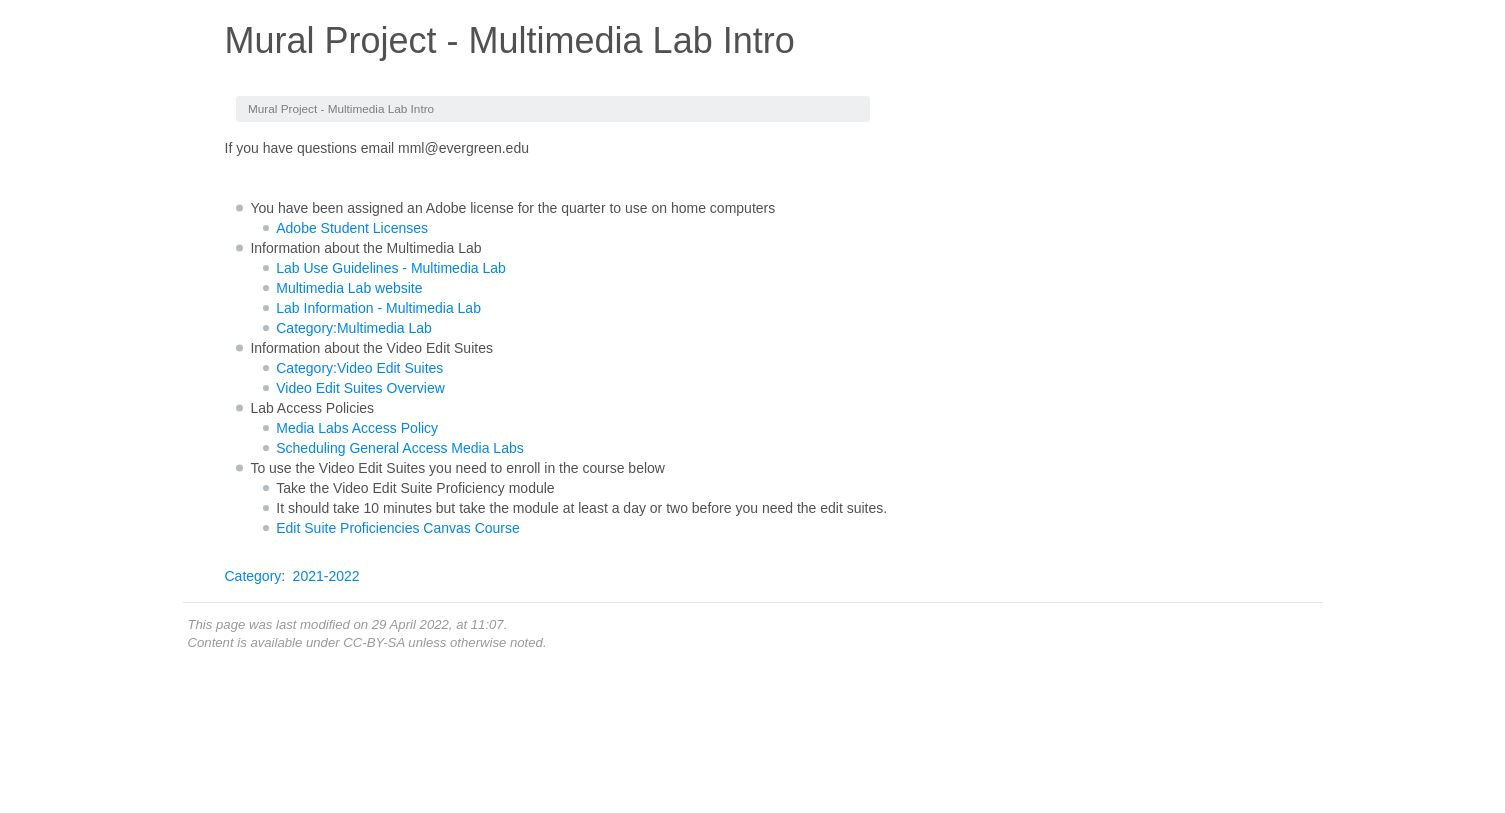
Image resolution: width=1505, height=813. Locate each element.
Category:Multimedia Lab (354, 328)
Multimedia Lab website (349, 288)
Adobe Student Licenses (352, 228)
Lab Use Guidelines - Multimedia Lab (391, 268)
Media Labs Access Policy (357, 428)
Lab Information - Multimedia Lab (378, 308)
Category (253, 576)
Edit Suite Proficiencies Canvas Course (398, 528)
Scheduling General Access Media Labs (399, 448)
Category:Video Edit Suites (359, 368)
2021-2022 (326, 576)
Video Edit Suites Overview (360, 388)
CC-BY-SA (373, 642)
